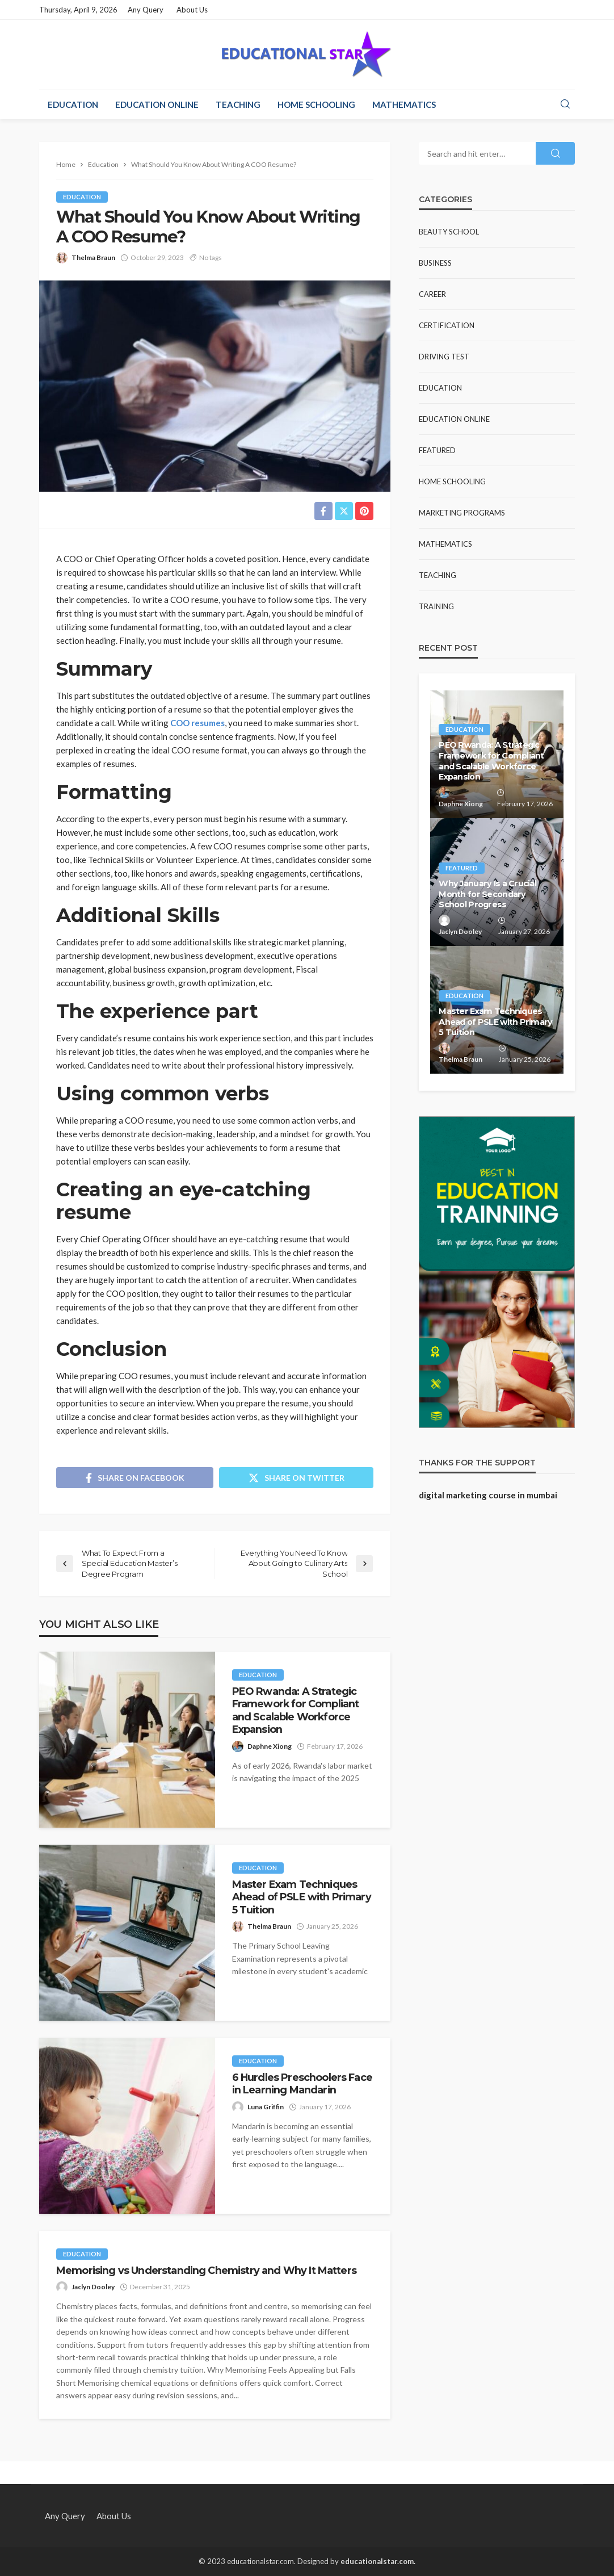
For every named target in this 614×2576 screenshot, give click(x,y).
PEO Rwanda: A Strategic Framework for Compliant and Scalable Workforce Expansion (295, 1710)
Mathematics (404, 104)
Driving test (444, 356)
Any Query (145, 9)
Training (436, 606)
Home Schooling (316, 104)
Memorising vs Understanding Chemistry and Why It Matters (206, 2270)
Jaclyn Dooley (93, 2286)
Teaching (238, 104)
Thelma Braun (93, 257)
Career (432, 294)
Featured (437, 450)
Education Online (157, 104)
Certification (446, 325)
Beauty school (449, 231)
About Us (192, 9)
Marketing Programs (462, 512)
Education (73, 104)
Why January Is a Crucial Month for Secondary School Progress (487, 894)
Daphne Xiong (269, 1746)
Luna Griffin (265, 2106)
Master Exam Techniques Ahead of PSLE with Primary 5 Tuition (301, 1897)
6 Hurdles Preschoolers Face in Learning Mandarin (302, 2083)
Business (435, 262)
